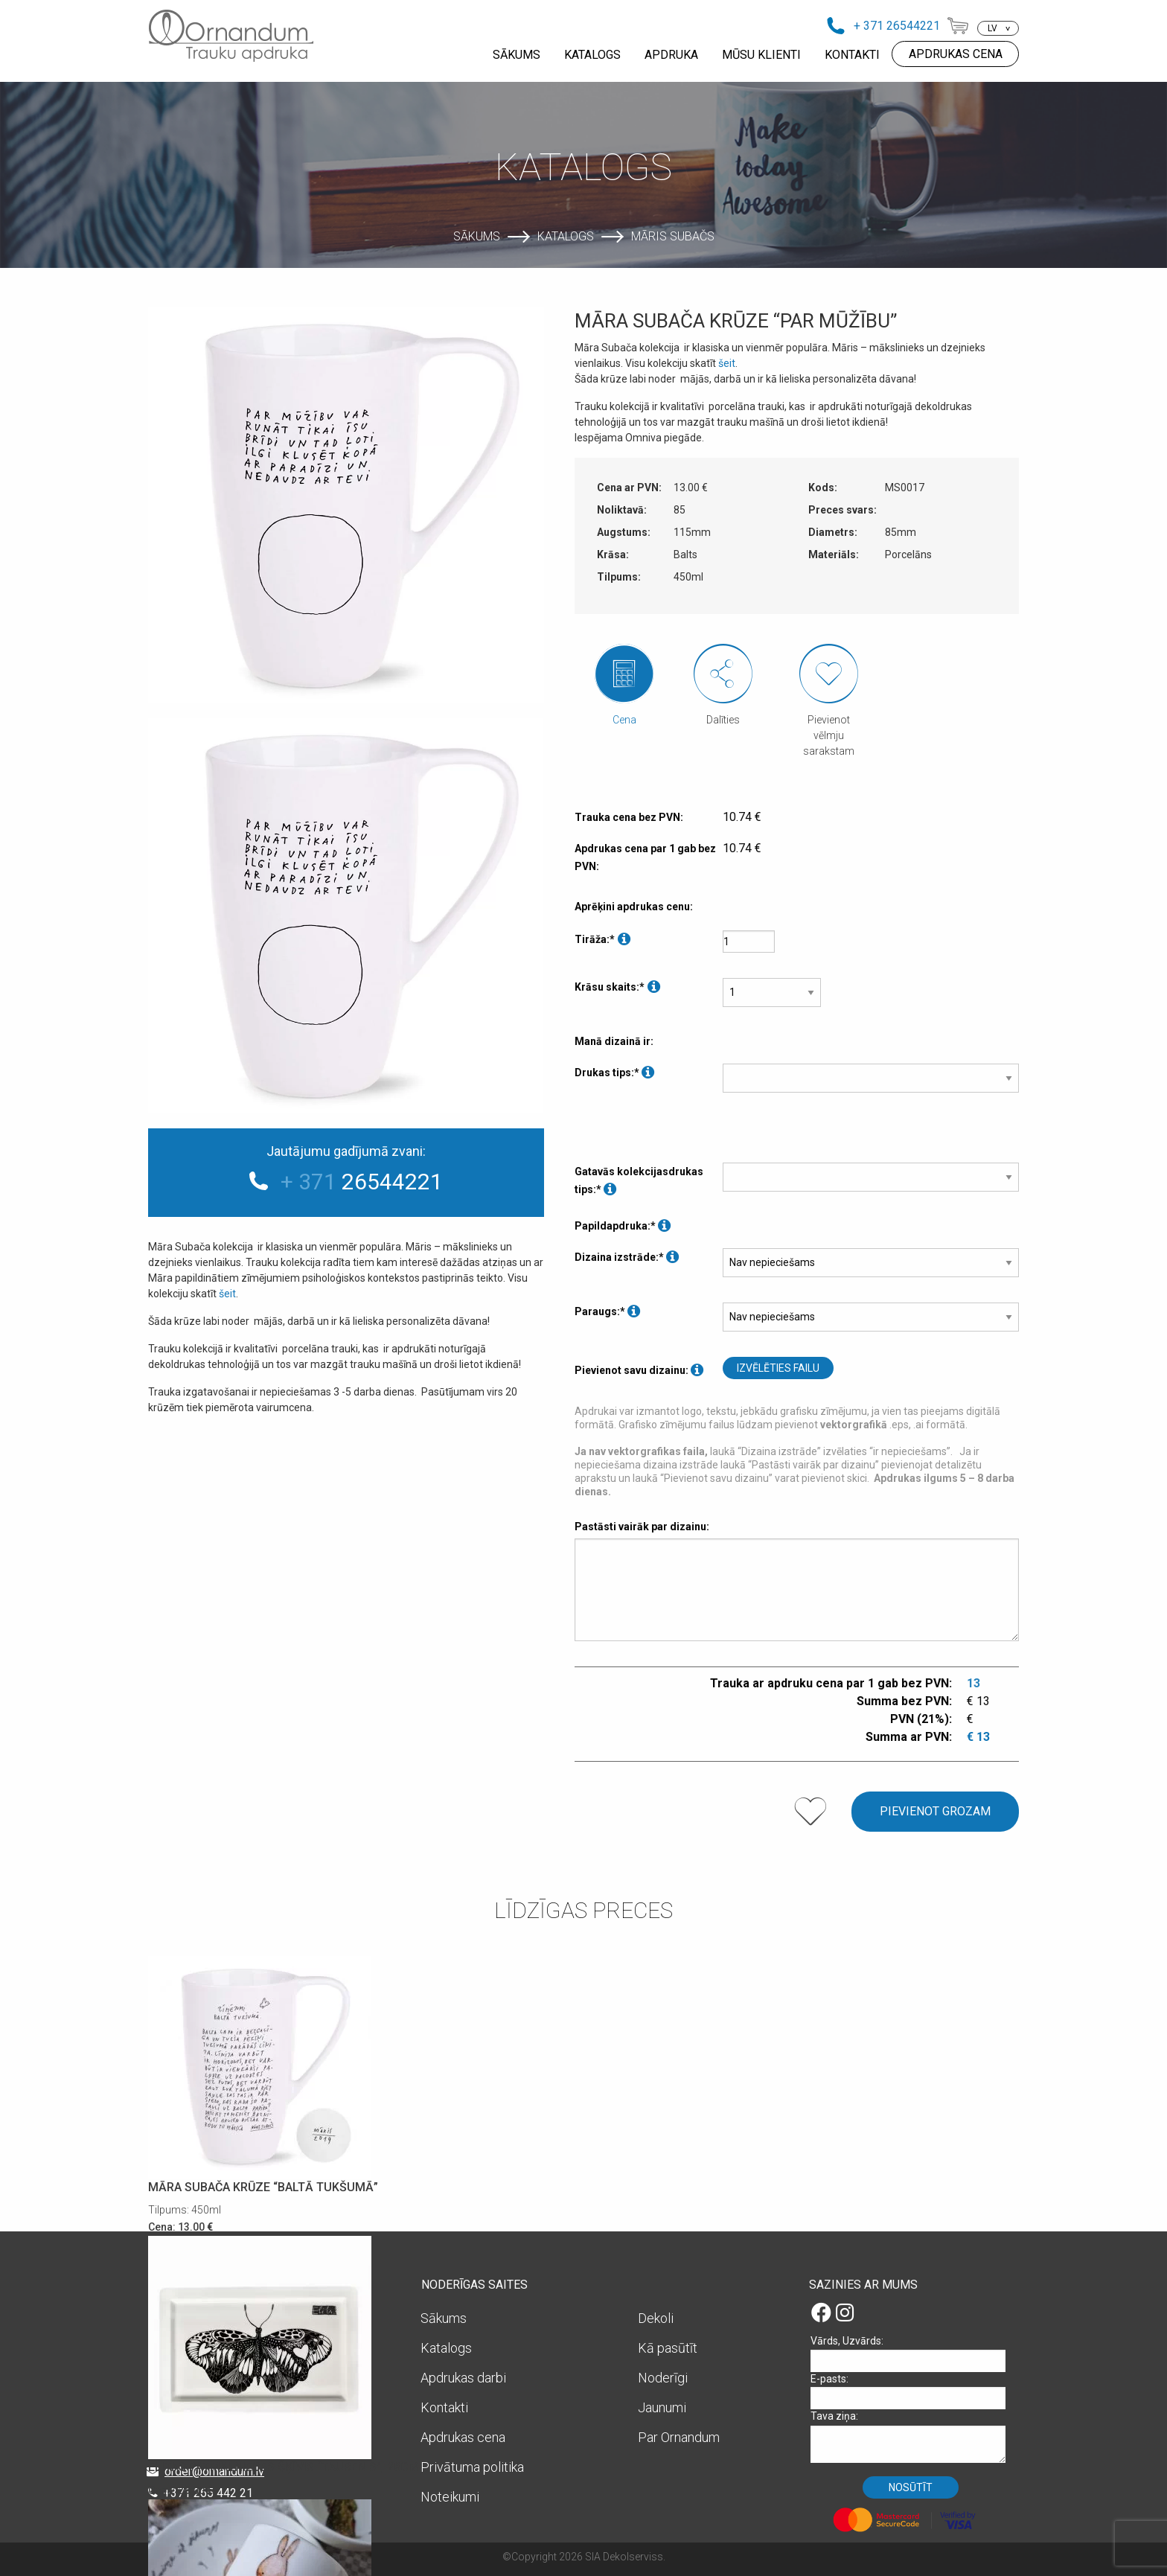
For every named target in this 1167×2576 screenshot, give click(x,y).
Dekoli (656, 2318)
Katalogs (565, 236)
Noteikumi (450, 2497)
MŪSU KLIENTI (761, 55)
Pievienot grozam (935, 1811)
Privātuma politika (472, 2467)
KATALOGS (592, 55)
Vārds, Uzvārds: (913, 2353)
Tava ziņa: (913, 2436)
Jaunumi (662, 2407)
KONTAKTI (852, 55)
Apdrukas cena (463, 2437)
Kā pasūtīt (667, 2348)
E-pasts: (913, 2391)
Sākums (476, 236)
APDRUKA (671, 55)
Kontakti (444, 2407)
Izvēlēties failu (778, 1368)
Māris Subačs (672, 236)
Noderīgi (663, 2377)
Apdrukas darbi (463, 2377)
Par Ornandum (679, 2437)
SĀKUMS (516, 55)
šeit (227, 1294)
